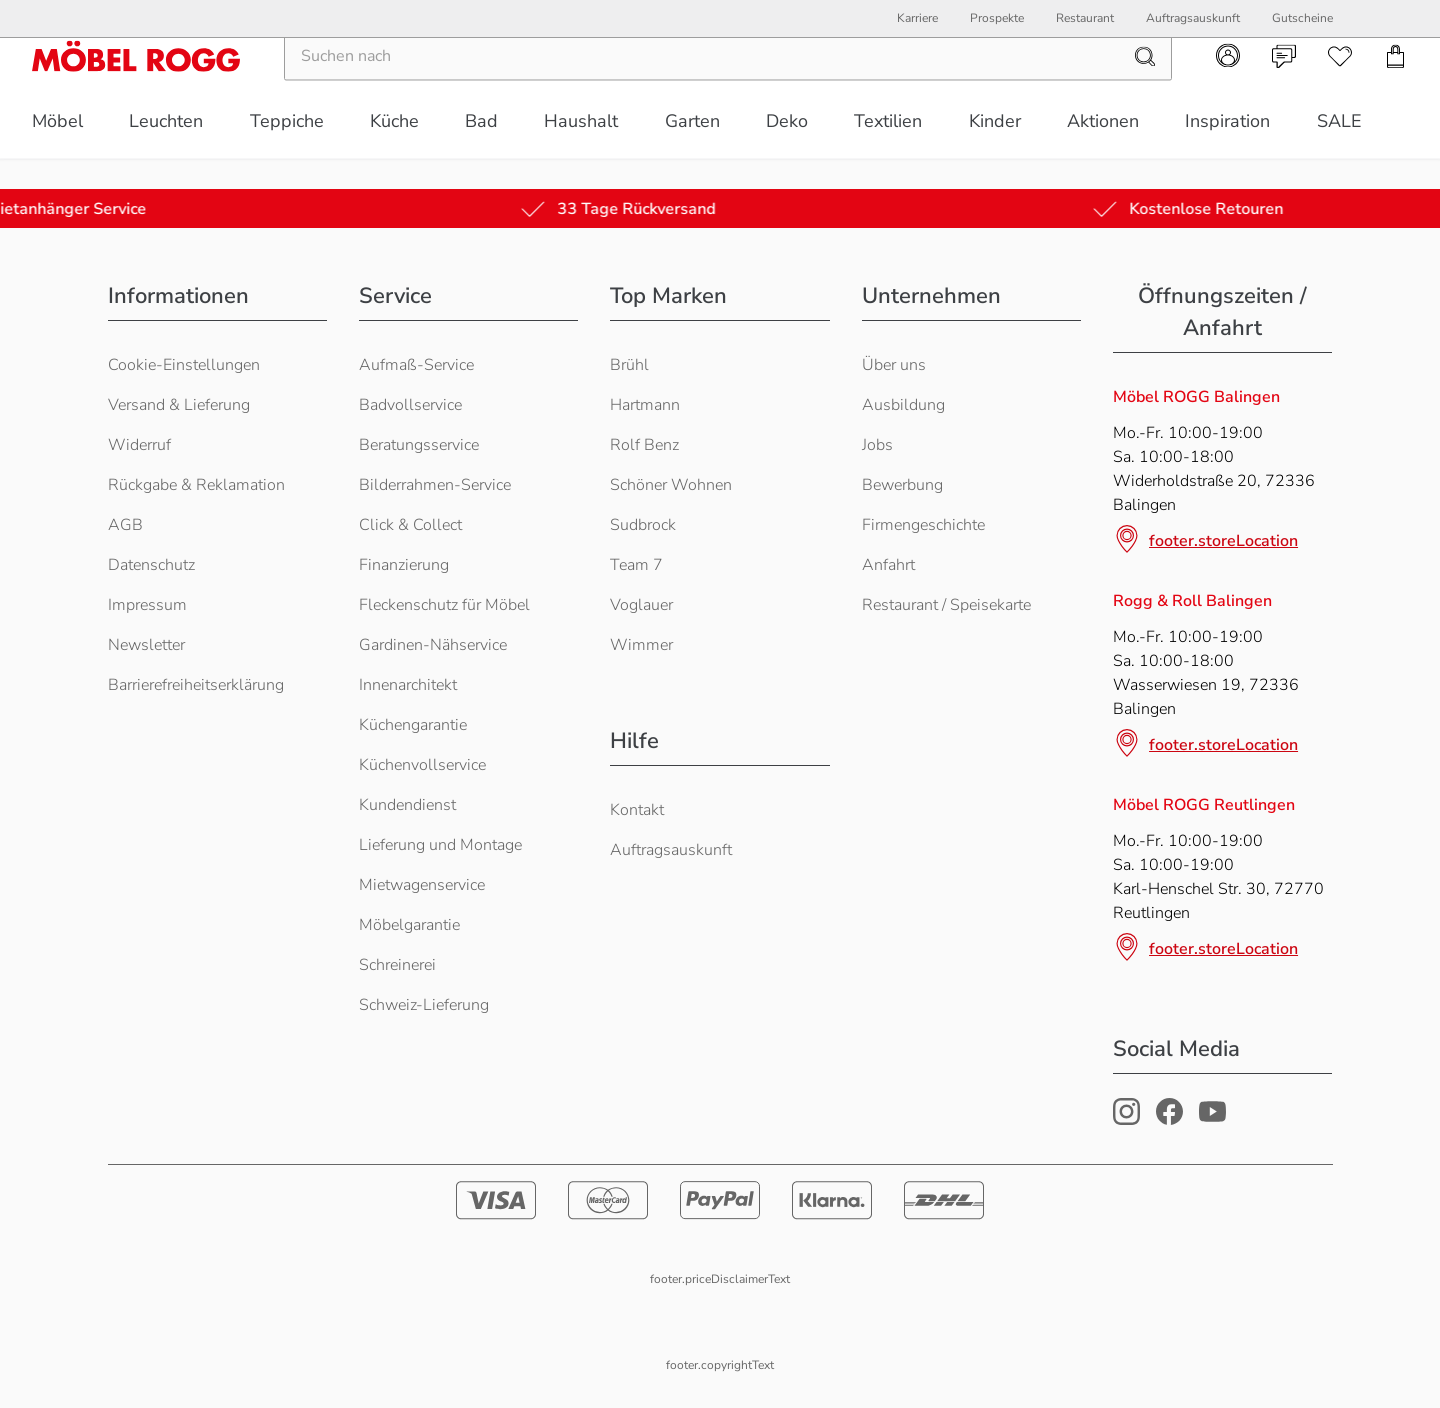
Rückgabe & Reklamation (196, 485)
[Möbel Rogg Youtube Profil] (1212, 1120)
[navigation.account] (1228, 86)
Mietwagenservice (422, 885)
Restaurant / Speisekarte (946, 605)
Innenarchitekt (408, 685)
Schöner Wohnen (671, 485)
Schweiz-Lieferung (424, 1005)
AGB (125, 525)
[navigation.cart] (1396, 87)
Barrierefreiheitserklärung (196, 685)
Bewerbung (902, 485)
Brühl (629, 365)
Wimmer (641, 645)
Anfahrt (888, 565)
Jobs (877, 445)
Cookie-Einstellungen (184, 365)
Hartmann (645, 405)
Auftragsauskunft (671, 850)
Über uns (894, 365)
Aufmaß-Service (416, 365)
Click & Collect (410, 525)
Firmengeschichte (923, 525)
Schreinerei (397, 965)
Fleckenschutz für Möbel (444, 605)
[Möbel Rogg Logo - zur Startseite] (136, 86)
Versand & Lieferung (179, 405)
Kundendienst (407, 805)
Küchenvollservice (422, 765)
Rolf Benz (644, 445)
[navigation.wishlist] (1340, 87)
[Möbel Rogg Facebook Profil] (1169, 1120)
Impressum (147, 605)
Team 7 (636, 565)
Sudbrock (643, 525)
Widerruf (139, 445)
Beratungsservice (419, 445)
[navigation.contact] (1284, 87)
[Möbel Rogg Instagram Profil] (1126, 1120)
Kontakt (637, 810)
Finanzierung (404, 565)
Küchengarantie (413, 725)
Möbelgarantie (409, 925)
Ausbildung (903, 405)
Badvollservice (410, 405)
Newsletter (146, 645)
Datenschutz (151, 565)
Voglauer (641, 605)
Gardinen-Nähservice (433, 645)
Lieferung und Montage (440, 845)
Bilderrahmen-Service (435, 485)
